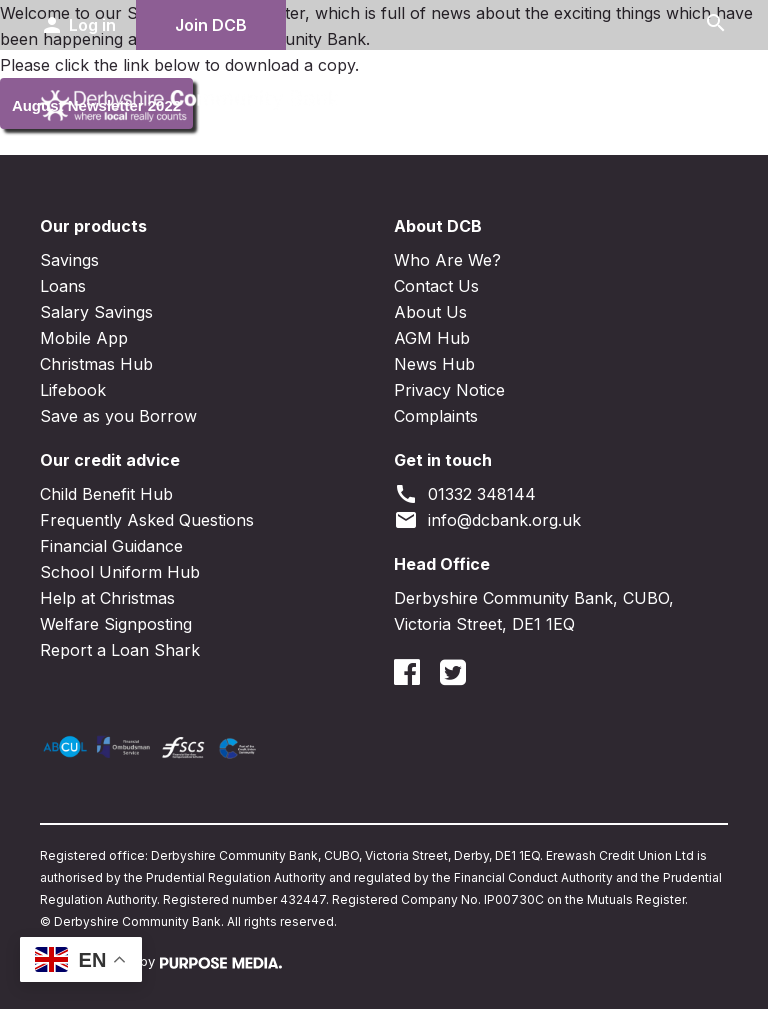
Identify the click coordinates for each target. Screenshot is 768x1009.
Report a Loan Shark (120, 650)
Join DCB (211, 25)
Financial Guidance (111, 546)
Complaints (436, 416)
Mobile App (84, 338)
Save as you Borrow (118, 416)
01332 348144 (465, 494)
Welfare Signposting (116, 624)
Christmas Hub (96, 364)
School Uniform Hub (120, 572)
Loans (63, 286)
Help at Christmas (107, 598)
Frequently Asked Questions (147, 520)
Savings (69, 260)
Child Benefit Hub (106, 494)
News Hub (434, 364)
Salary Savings (96, 312)
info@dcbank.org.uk (487, 520)
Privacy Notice (449, 390)
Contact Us (436, 286)
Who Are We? (447, 260)
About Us (430, 312)
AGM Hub (432, 338)
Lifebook (73, 390)
